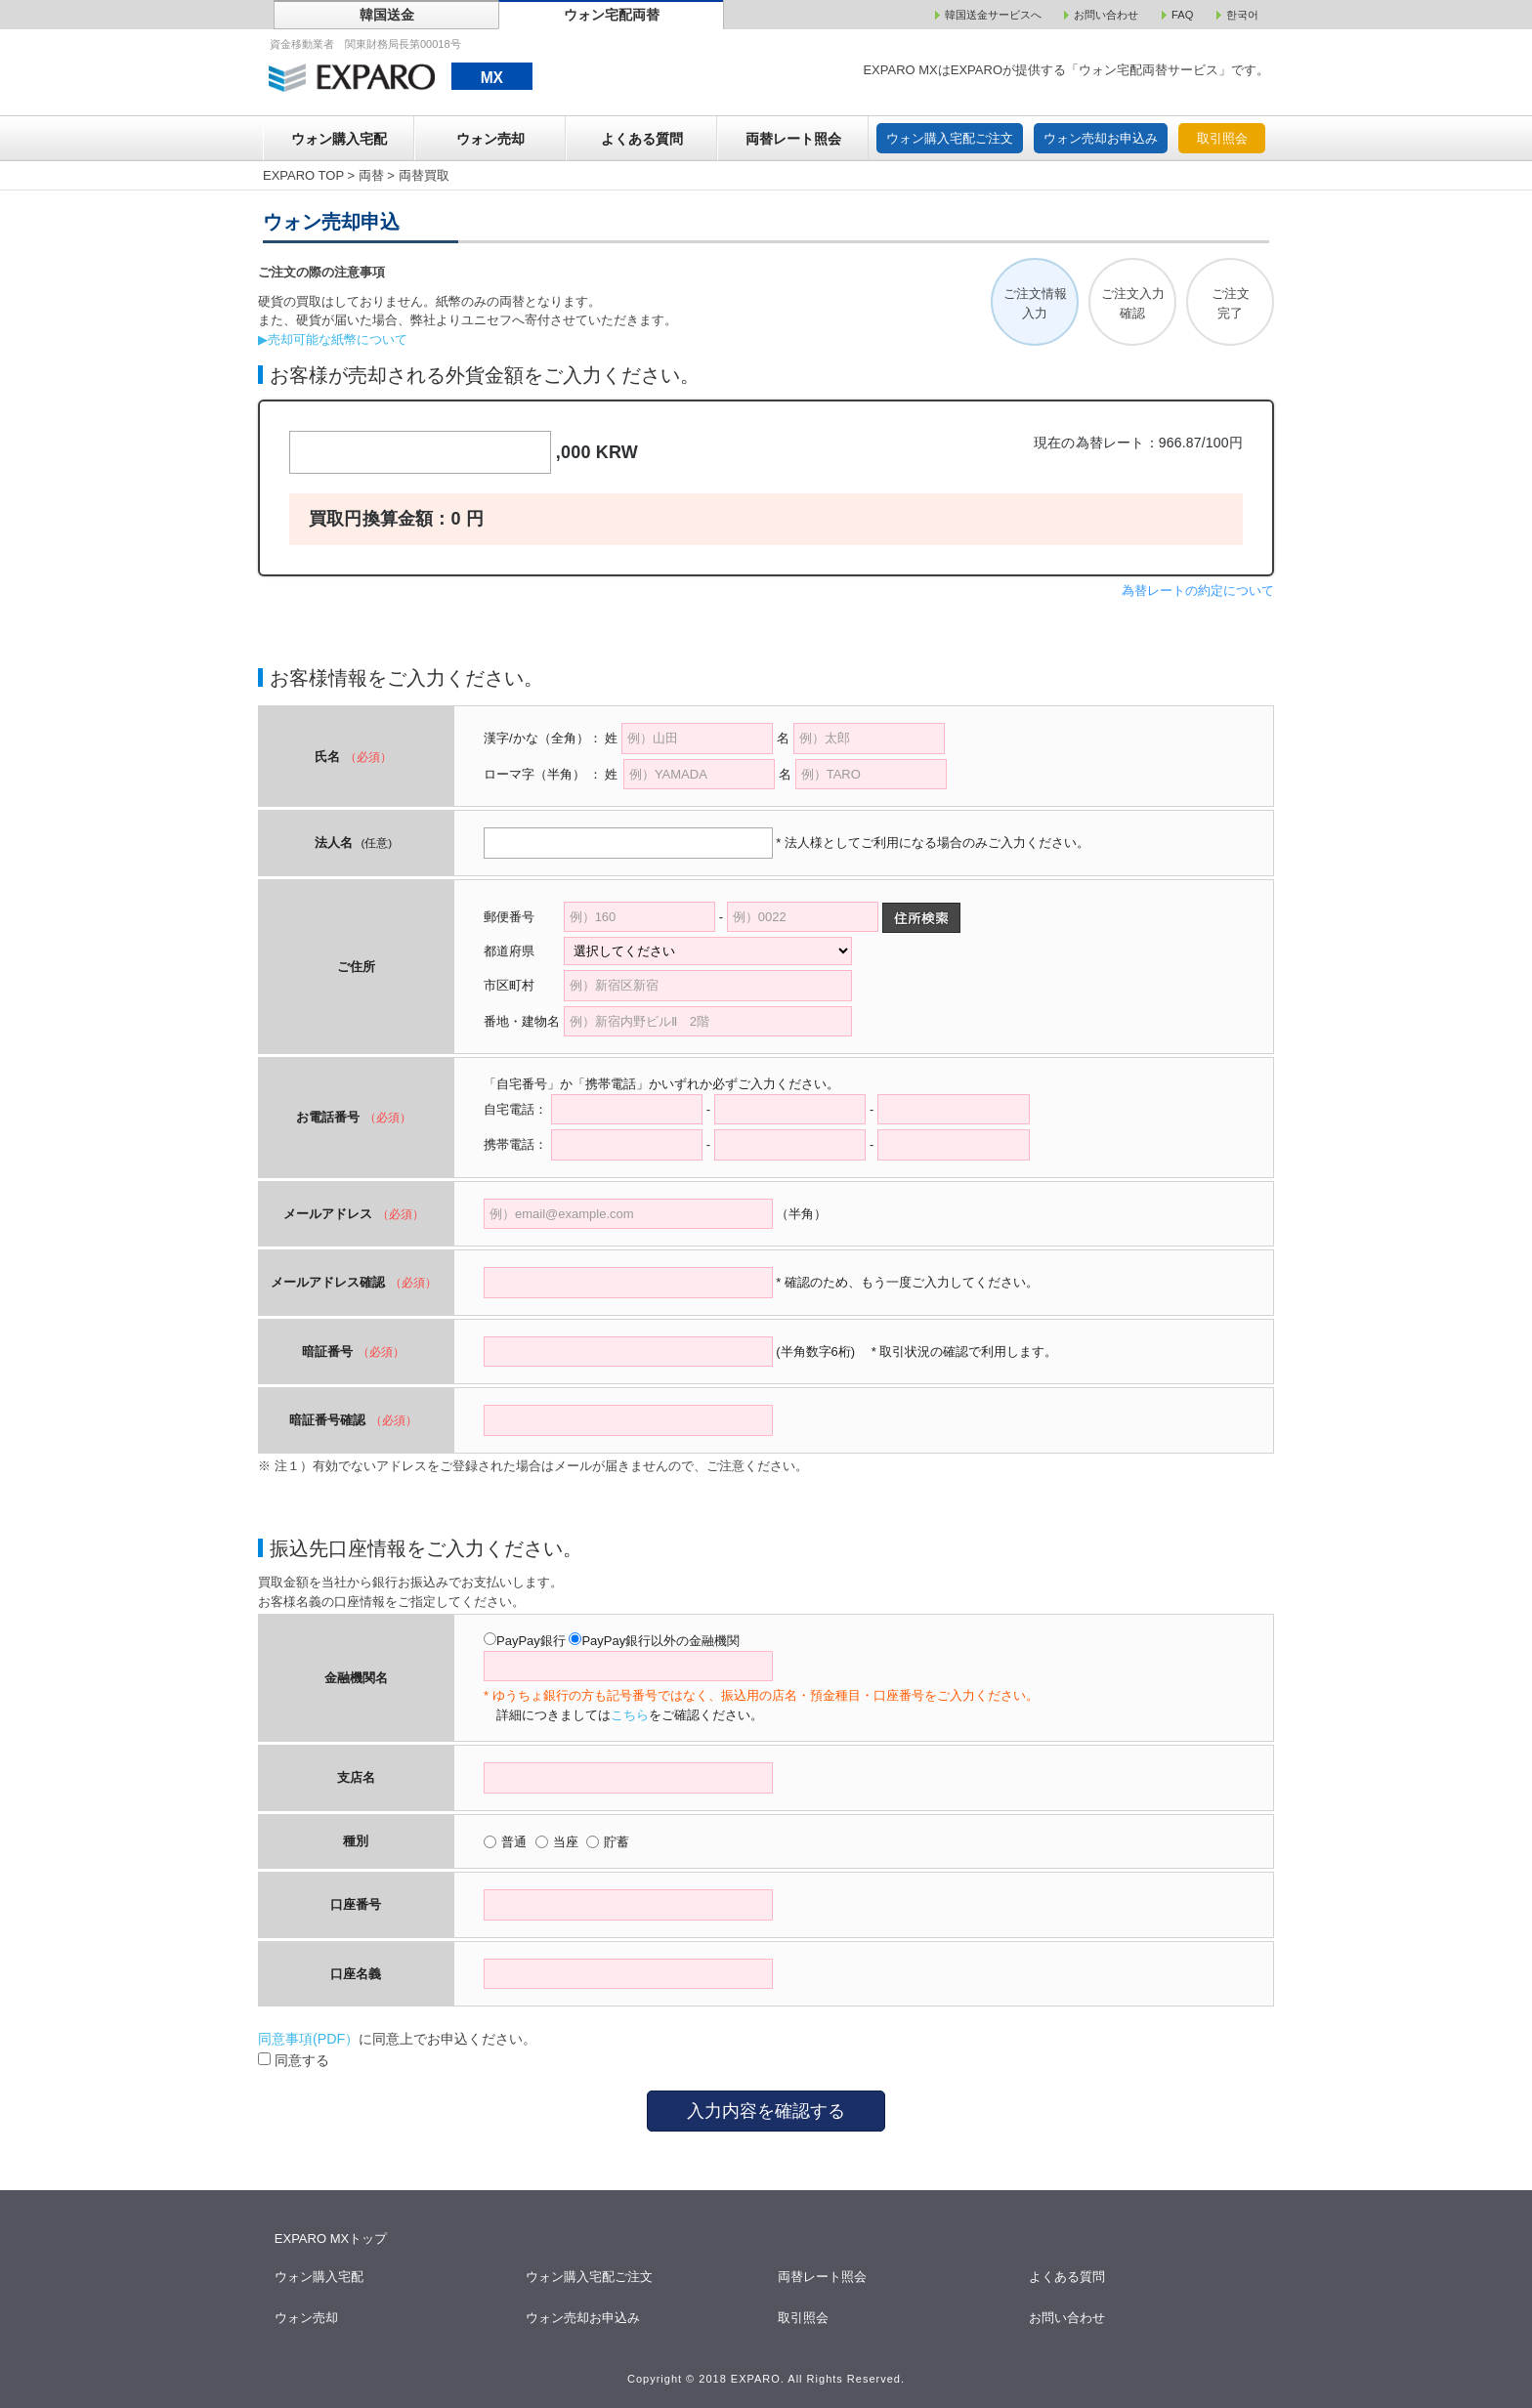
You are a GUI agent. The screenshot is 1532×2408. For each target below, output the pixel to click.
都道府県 (522, 951)
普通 (514, 1842)
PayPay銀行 (531, 1640)
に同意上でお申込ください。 (397, 2039)
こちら (630, 1715)
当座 (565, 1842)
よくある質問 (642, 139)
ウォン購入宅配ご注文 (949, 138)
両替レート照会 (793, 139)
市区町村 (522, 985)
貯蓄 (616, 1842)
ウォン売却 (490, 139)
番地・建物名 (522, 1021)
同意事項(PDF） (308, 2039)
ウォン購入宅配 (339, 139)
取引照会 (1222, 138)
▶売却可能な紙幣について (332, 339)
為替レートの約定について (1198, 590)
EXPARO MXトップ (331, 2238)
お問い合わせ (1068, 2317)
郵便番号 (509, 916)
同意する (293, 2060)
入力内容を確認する (766, 2111)
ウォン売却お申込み (1100, 138)
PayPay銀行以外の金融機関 (660, 1640)
